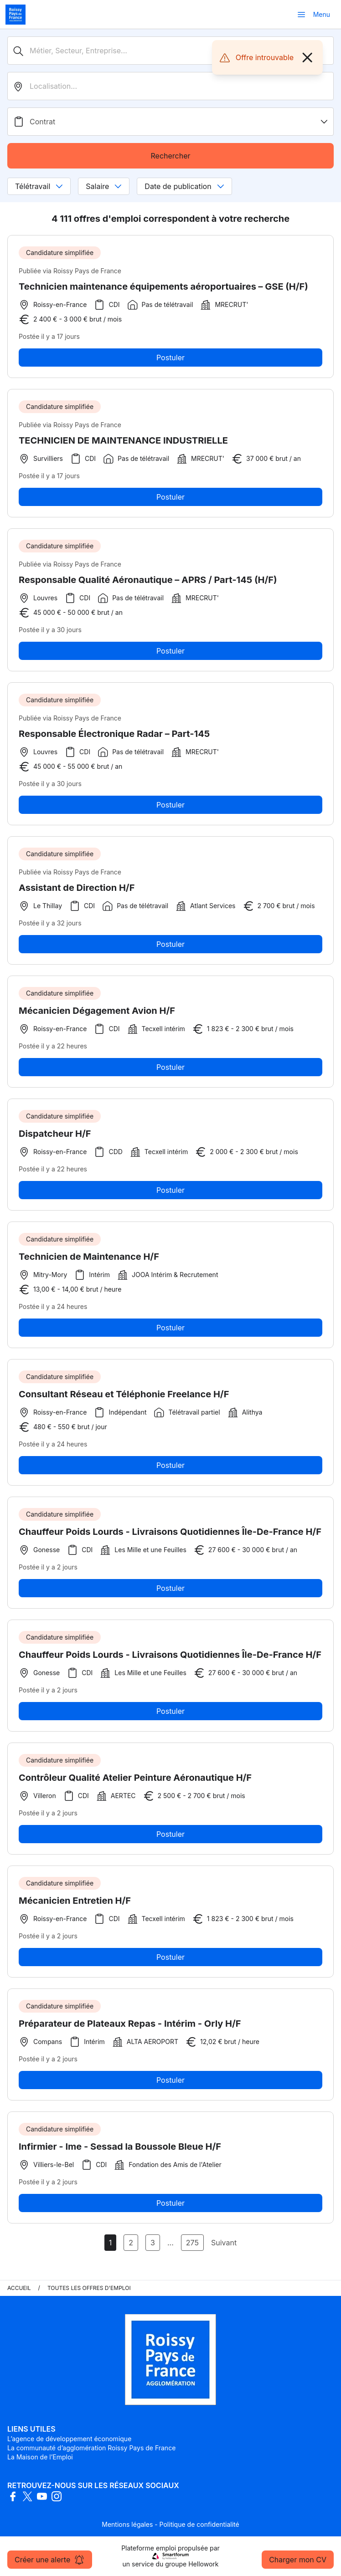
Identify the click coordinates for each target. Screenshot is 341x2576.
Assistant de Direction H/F (76, 891)
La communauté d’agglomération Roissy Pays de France (91, 2448)
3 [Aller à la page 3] (152, 2242)
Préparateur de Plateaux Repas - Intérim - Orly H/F (130, 2027)
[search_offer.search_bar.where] (170, 86)
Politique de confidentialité (199, 2524)
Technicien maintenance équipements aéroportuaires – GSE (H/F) (163, 286)
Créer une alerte (50, 2559)
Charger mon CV (297, 2559)
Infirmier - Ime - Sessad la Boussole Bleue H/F (120, 2150)
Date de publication (184, 186)
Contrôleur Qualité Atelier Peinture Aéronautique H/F (135, 1781)
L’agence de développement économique (69, 2439)
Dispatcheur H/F (55, 1137)
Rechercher (170, 155)
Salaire (104, 186)
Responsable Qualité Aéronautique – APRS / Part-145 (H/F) (148, 583)
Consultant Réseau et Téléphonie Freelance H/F (124, 1397)
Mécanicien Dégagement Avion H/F (97, 1014)
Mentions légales (127, 2524)
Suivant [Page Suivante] (224, 2242)
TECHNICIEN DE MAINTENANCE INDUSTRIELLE (123, 444)
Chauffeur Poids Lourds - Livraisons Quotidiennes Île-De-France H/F (170, 1535)
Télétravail (39, 186)
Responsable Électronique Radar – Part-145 (114, 737)
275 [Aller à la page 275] (192, 2242)
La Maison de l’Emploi (40, 2457)
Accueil (19, 2288)
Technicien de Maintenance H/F (89, 1260)
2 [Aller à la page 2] (131, 2242)
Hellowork (203, 2564)
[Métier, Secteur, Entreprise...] (170, 50)
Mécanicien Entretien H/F (75, 1904)
